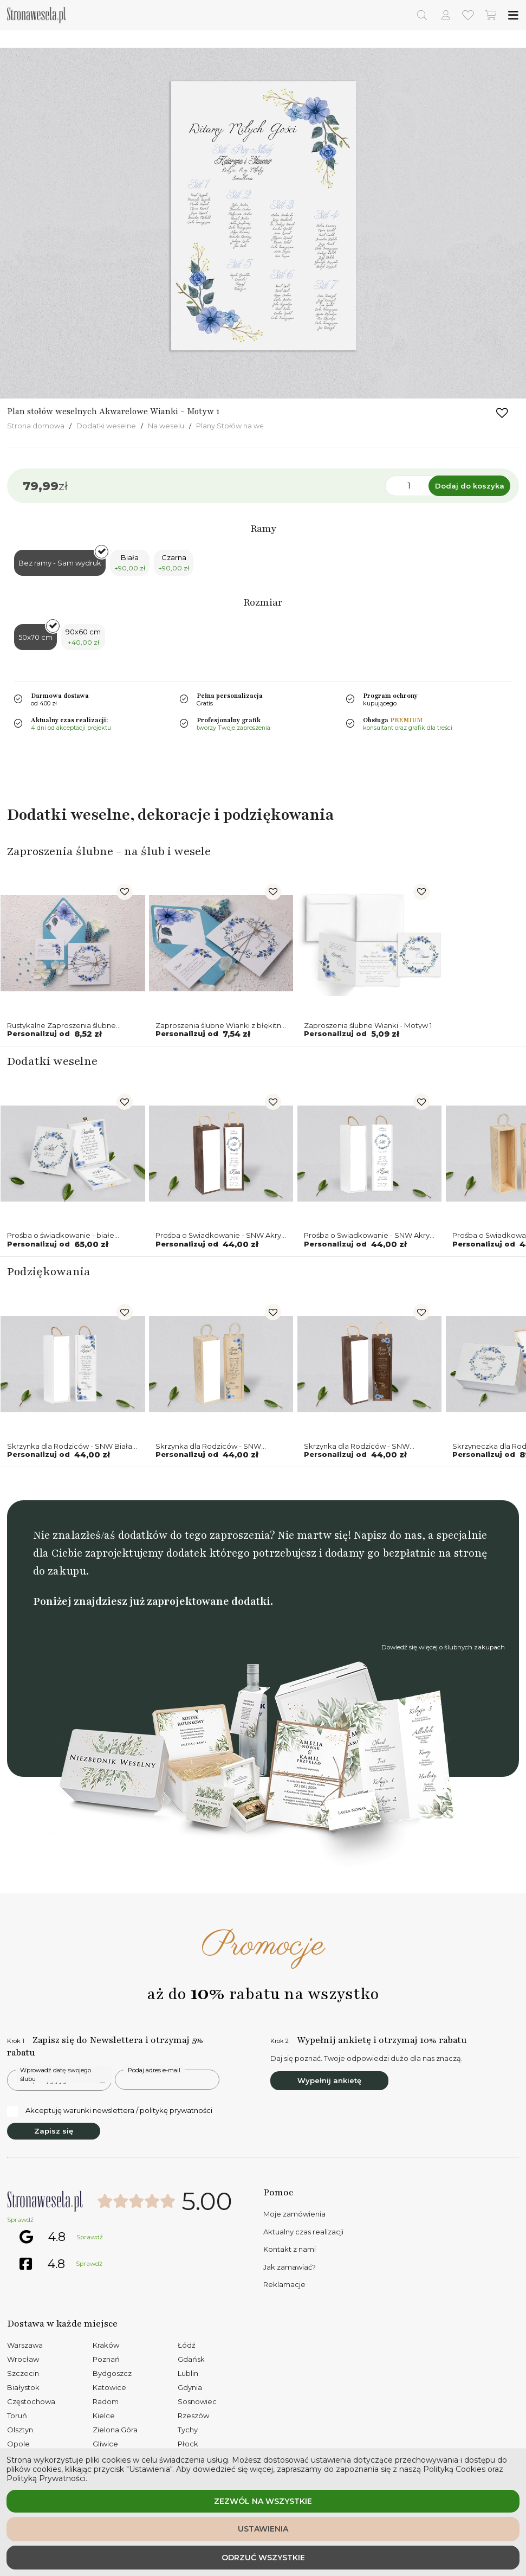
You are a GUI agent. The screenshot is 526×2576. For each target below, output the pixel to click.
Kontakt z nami (289, 2249)
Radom (106, 2401)
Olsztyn (20, 2429)
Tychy (188, 2429)
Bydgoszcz (112, 2373)
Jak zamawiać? (289, 2267)
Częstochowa (31, 2401)
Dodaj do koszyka (469, 485)
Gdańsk (191, 2359)
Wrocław (23, 2359)
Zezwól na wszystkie (263, 2501)
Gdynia (190, 2387)
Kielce (104, 2415)
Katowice (109, 2387)
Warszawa (25, 2345)
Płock (188, 2443)
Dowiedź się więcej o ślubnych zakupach (443, 1647)
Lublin (188, 2373)
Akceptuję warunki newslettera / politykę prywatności (109, 2111)
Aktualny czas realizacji (303, 2231)
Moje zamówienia (294, 2213)
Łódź (187, 2345)
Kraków (106, 2345)
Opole (18, 2443)
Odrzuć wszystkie (263, 2557)
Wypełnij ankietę (329, 2080)
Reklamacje (284, 2284)
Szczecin (23, 2373)
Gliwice (105, 2443)
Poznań (106, 2359)
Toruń (17, 2415)
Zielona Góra (115, 2429)
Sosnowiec (197, 2401)
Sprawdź (20, 2220)
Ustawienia (263, 2529)
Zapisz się (53, 2131)
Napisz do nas (388, 1535)
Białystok (23, 2387)
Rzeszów (193, 2415)
